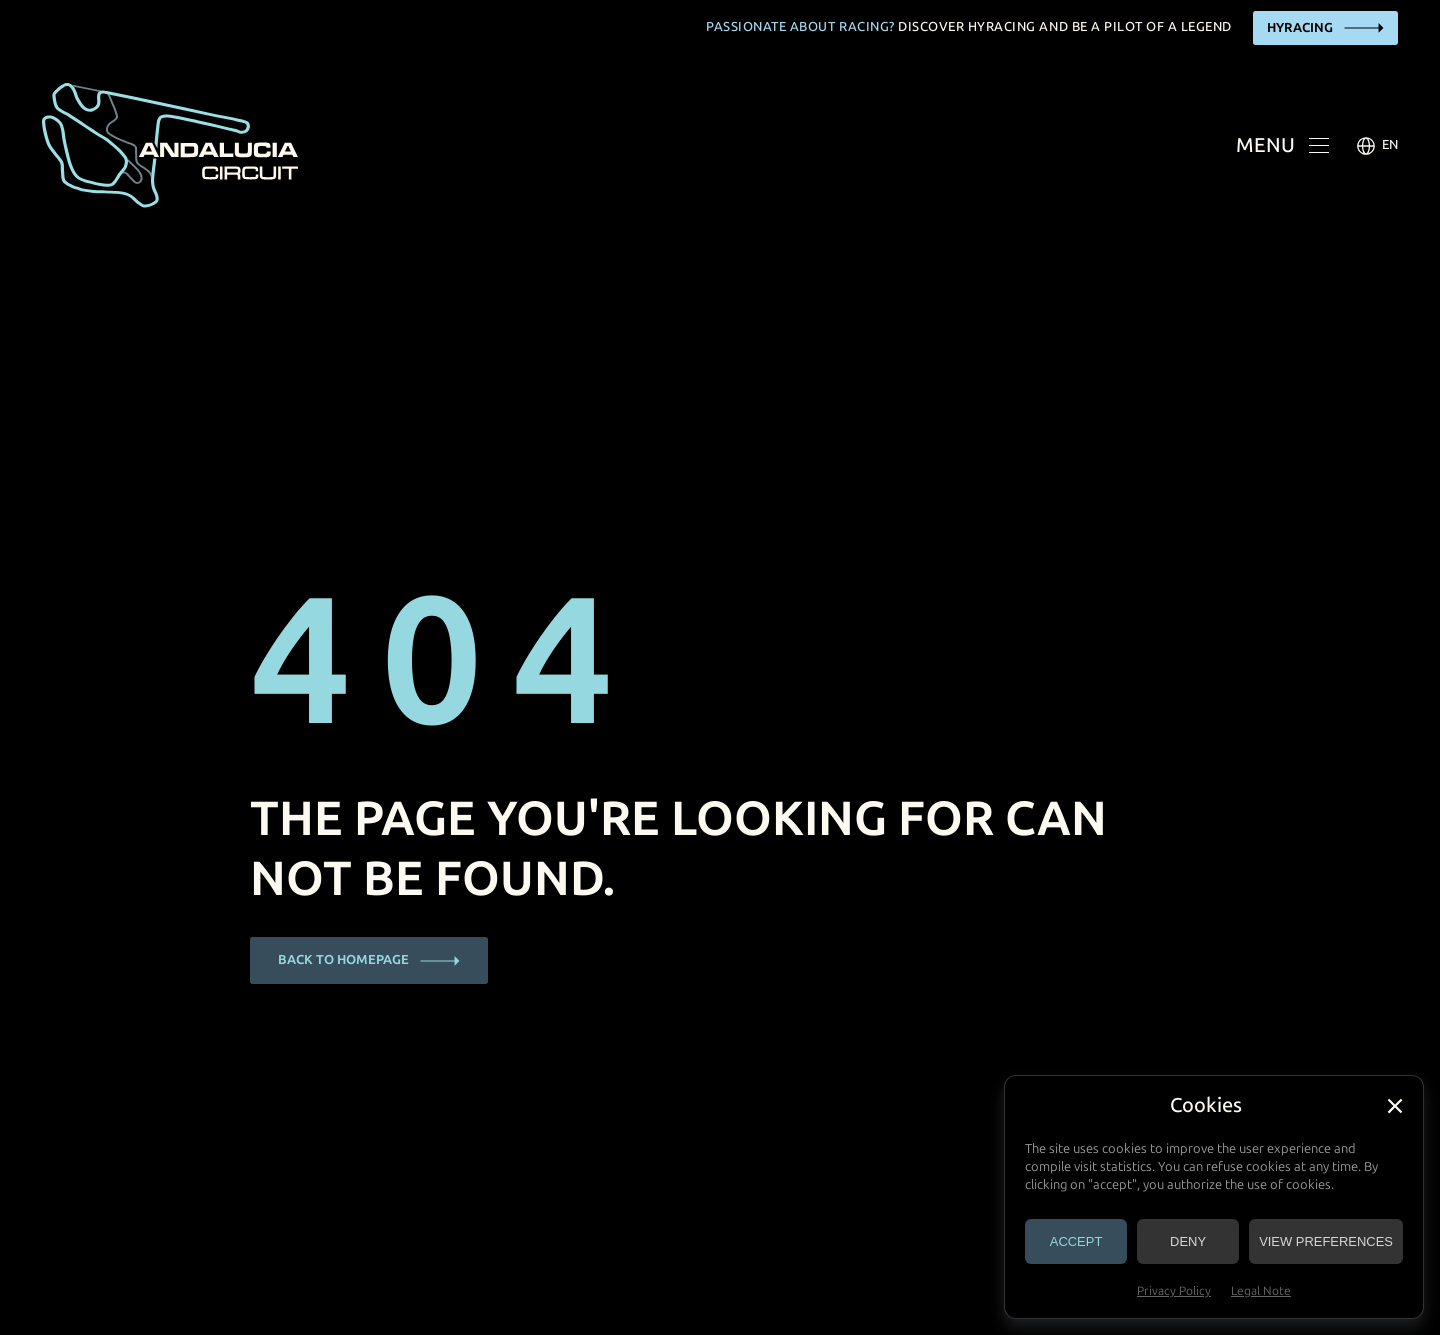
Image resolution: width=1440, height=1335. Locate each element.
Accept (1076, 1241)
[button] (1395, 1106)
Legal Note (1261, 1291)
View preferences (1326, 1241)
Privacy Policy (1174, 1291)
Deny (1188, 1241)
